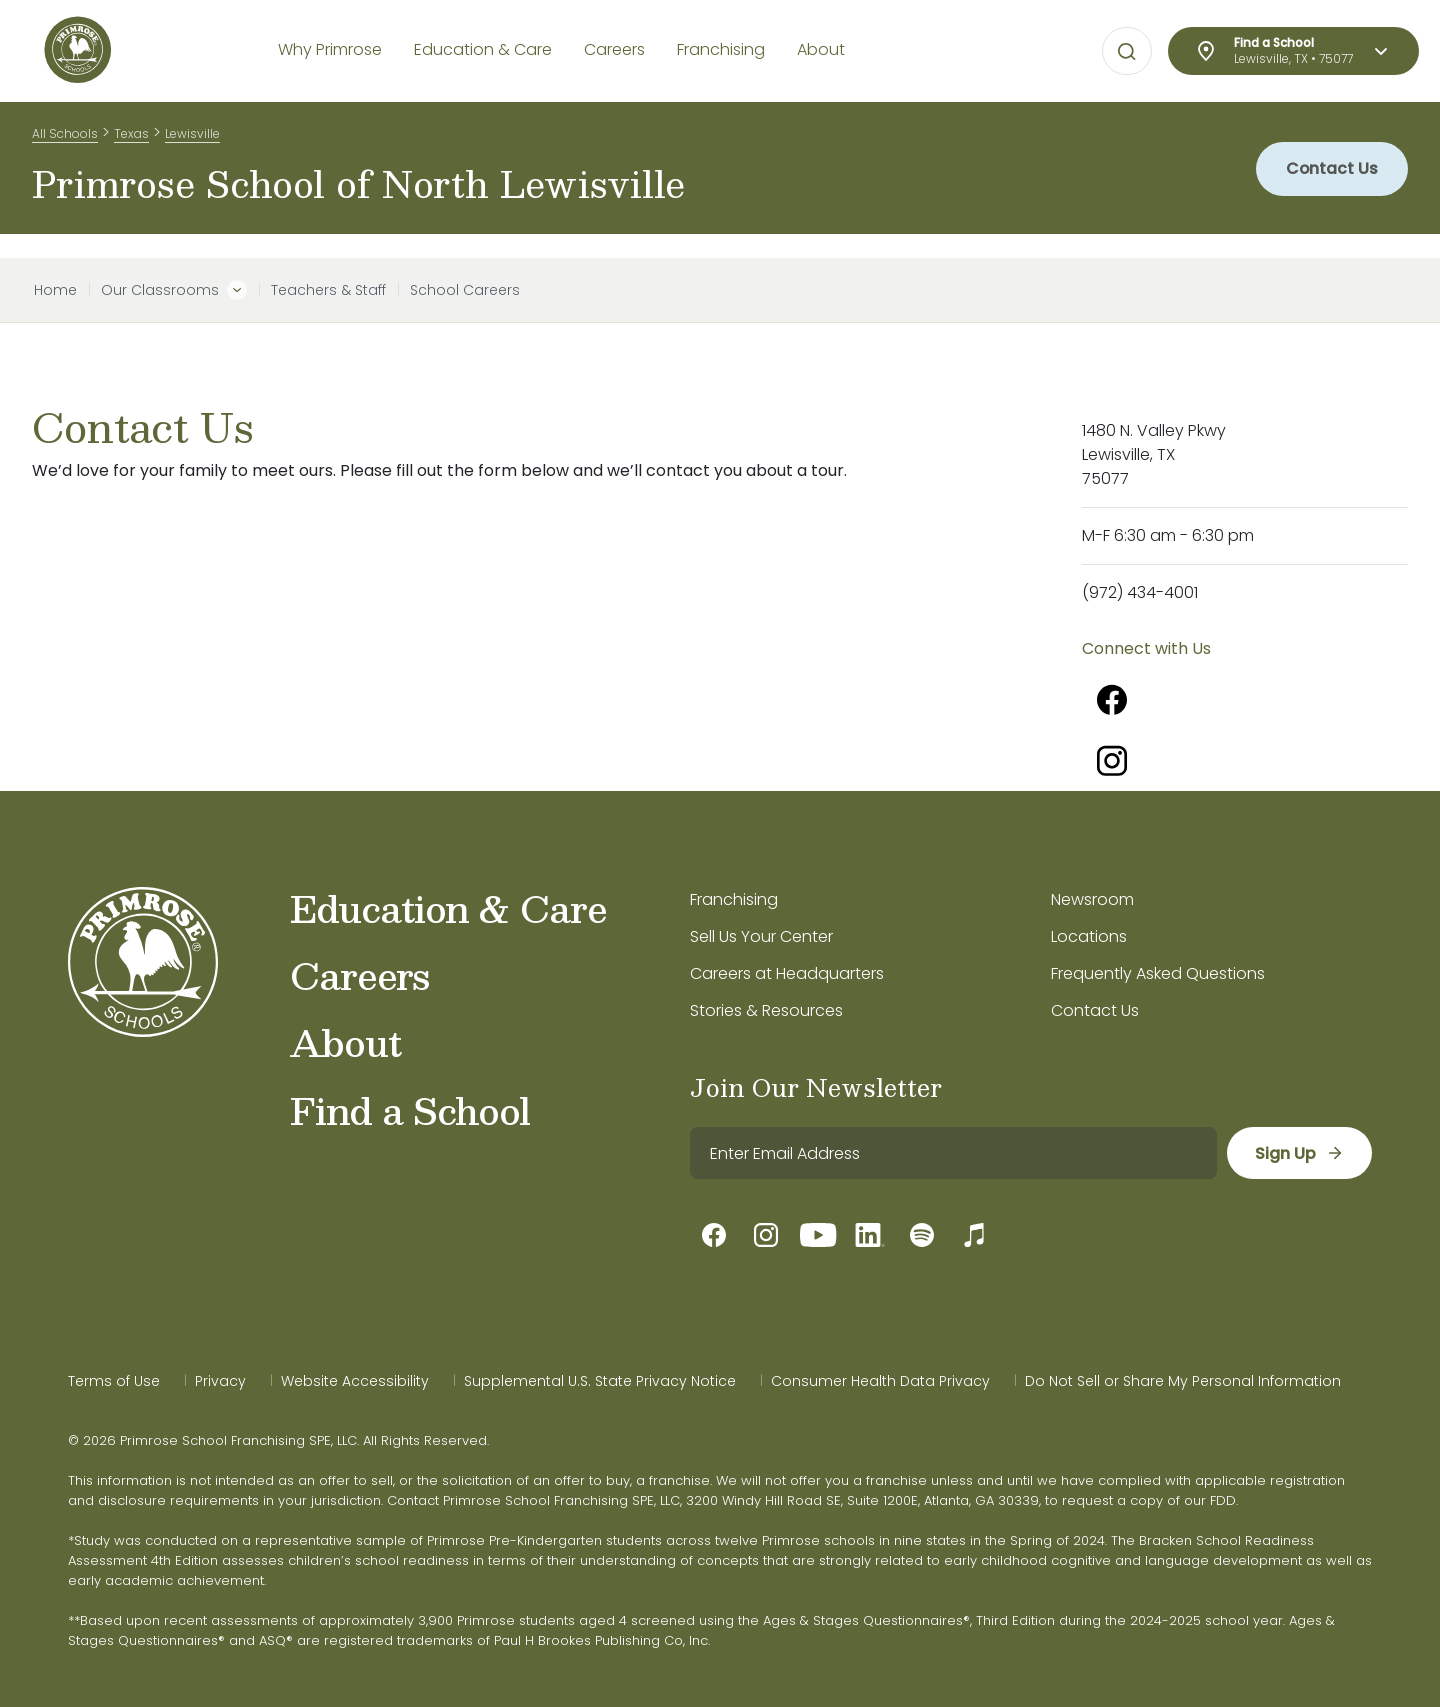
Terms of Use (114, 1381)
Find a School (410, 1110)
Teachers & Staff (328, 290)
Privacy (220, 1381)
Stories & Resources (766, 1010)
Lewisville (192, 138)
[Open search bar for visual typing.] (1127, 52)
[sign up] (1298, 1153)
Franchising (734, 899)
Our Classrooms (160, 290)
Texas (131, 138)
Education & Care (448, 908)
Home (55, 290)
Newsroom (1092, 899)
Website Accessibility (355, 1381)
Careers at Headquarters (787, 973)
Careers (359, 975)
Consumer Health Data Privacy (880, 1381)
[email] (952, 1153)
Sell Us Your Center (761, 936)
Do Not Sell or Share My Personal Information (1183, 1381)
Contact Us (1329, 179)
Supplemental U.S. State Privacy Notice (600, 1381)
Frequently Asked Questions (1158, 973)
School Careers (465, 290)
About (345, 1042)
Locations (1089, 936)
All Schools (65, 138)
